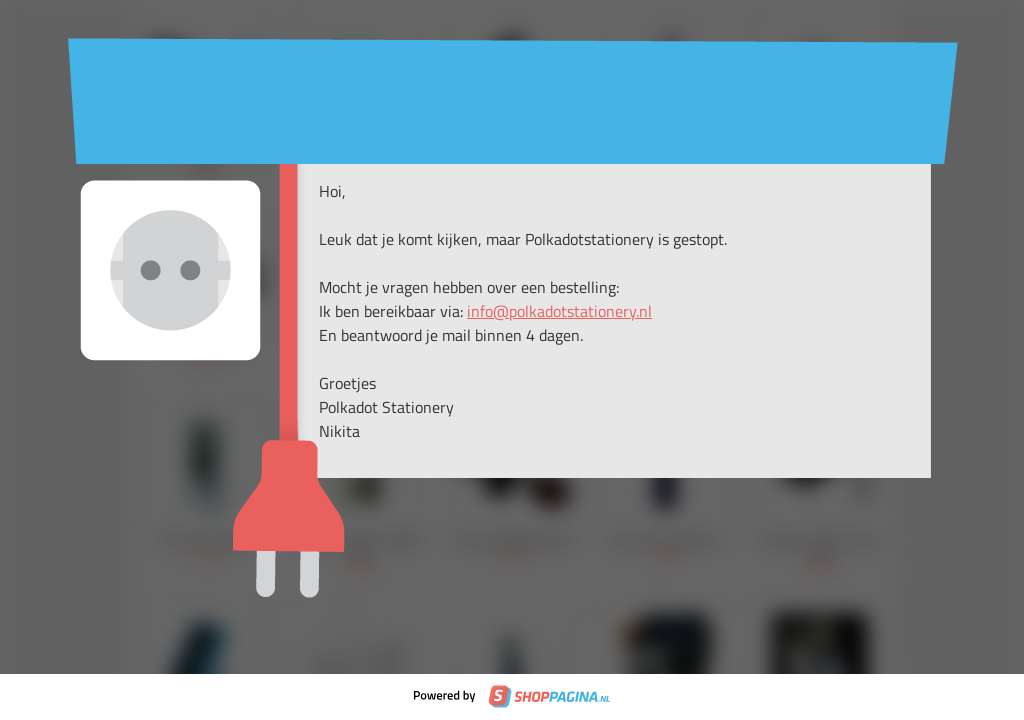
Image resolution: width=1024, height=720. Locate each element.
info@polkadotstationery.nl (559, 311)
